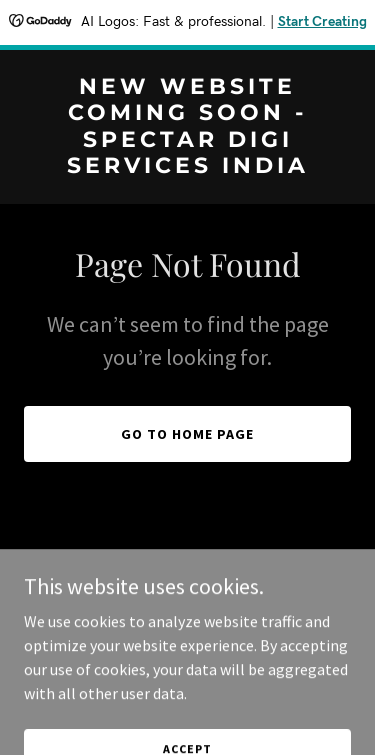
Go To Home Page (187, 434)
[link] (187, 167)
